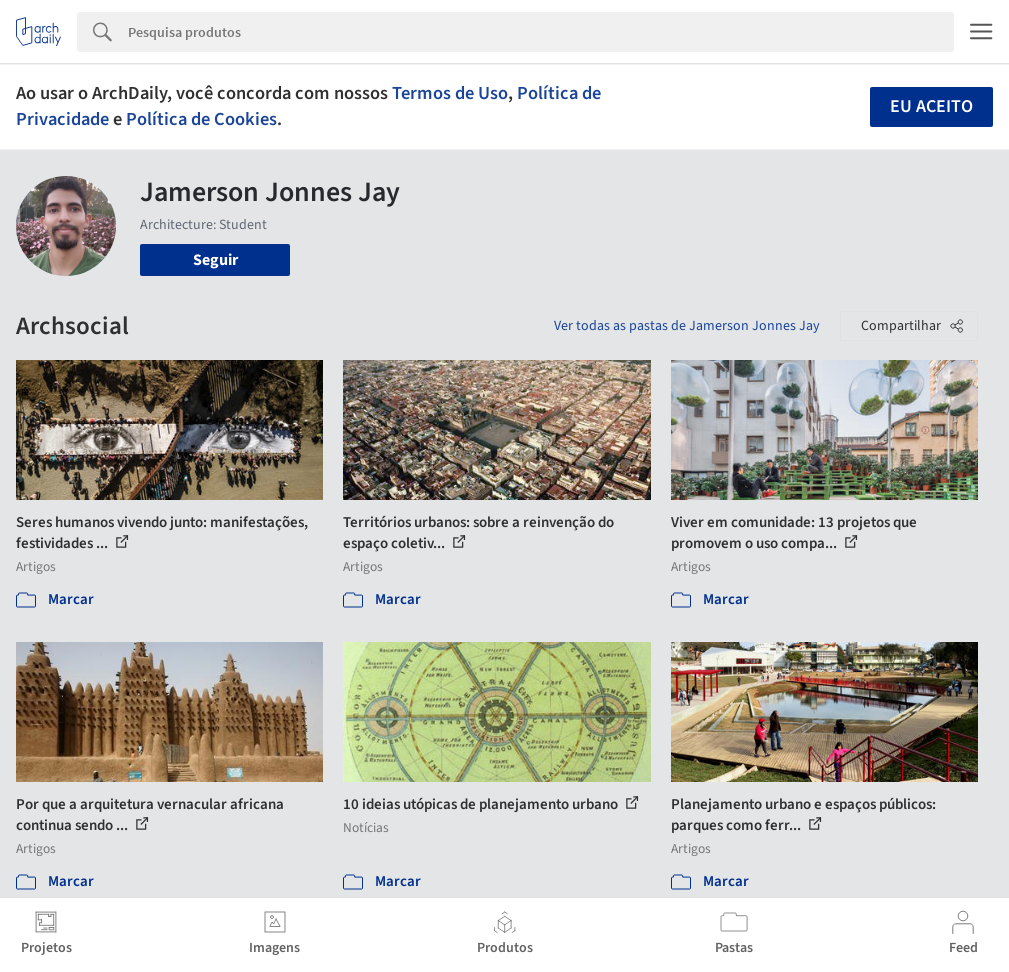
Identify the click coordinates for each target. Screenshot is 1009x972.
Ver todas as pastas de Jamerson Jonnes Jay (687, 326)
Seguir (215, 260)
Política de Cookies (201, 119)
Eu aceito (931, 106)
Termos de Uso (450, 93)
